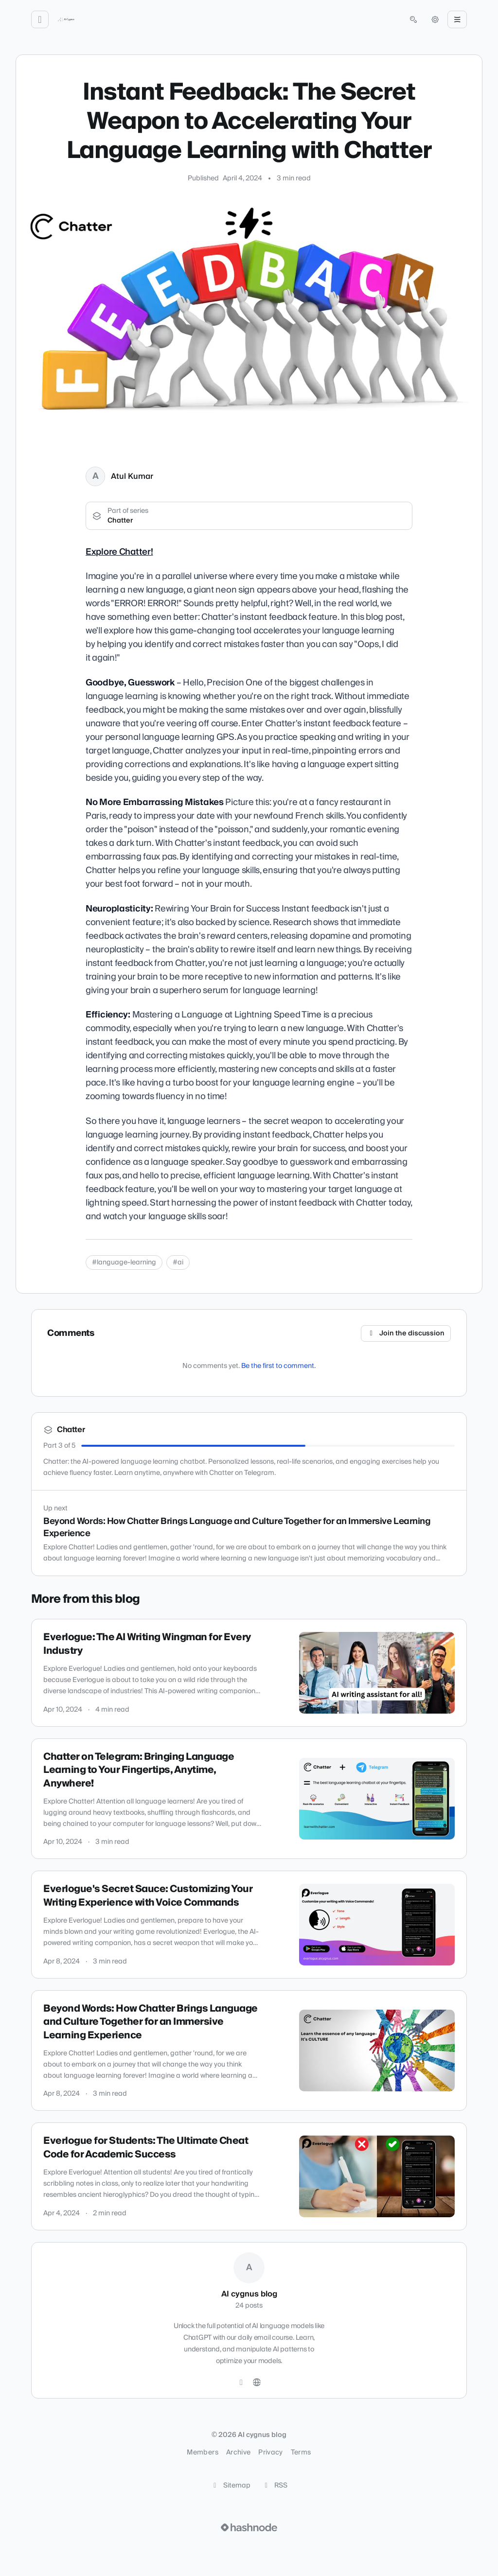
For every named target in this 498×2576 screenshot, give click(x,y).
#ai (178, 1262)
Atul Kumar (132, 476)
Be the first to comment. (278, 1366)
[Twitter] (241, 2382)
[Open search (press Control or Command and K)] (413, 19)
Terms (301, 2452)
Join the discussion (406, 1333)
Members (202, 2452)
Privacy (270, 2452)
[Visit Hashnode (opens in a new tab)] (249, 2527)
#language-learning (124, 1262)
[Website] (257, 2382)
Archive (238, 2452)
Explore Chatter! (119, 552)
